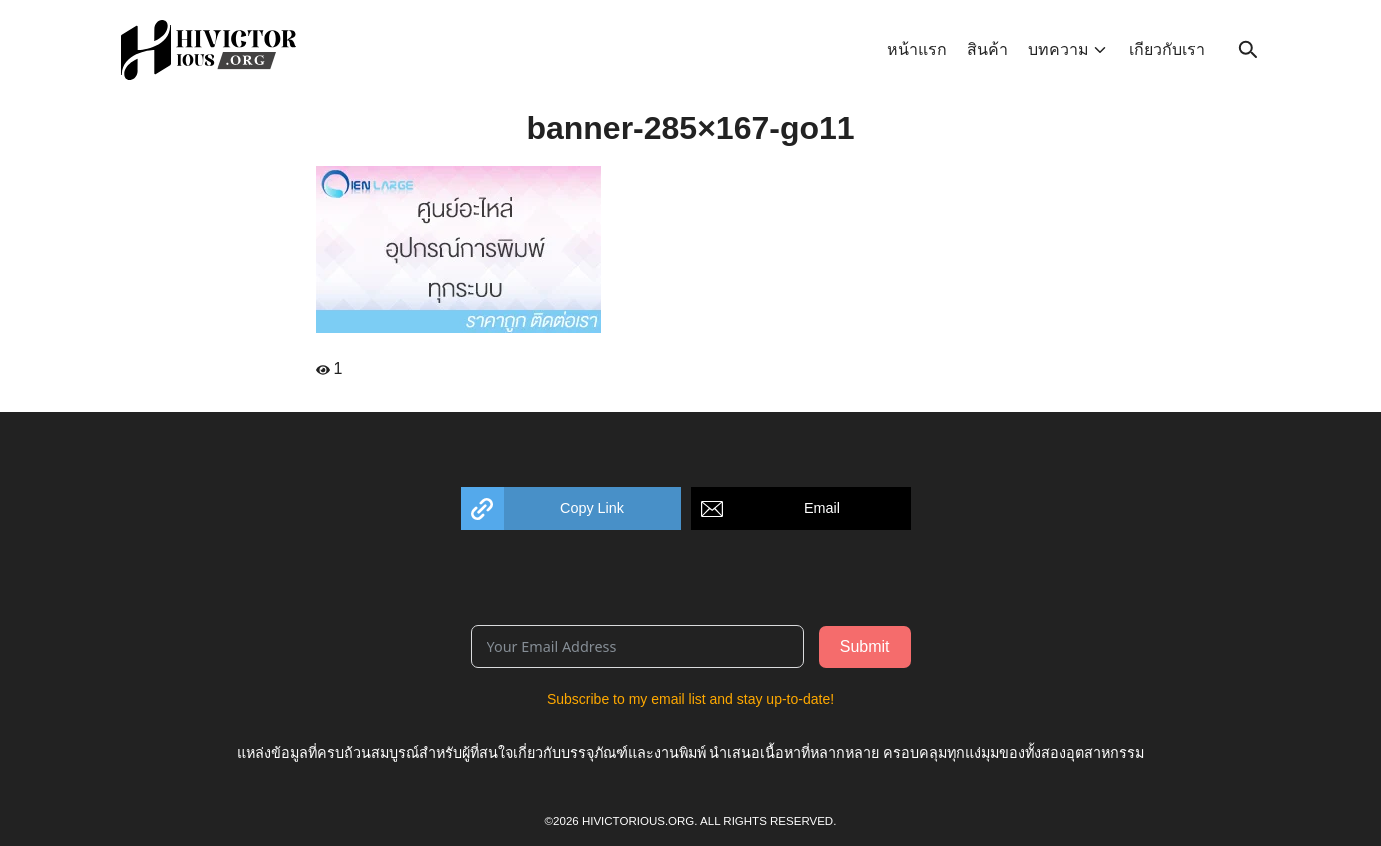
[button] (571, 508)
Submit (865, 646)
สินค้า (987, 49)
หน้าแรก (917, 49)
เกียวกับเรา (1167, 49)
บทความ (1058, 49)
